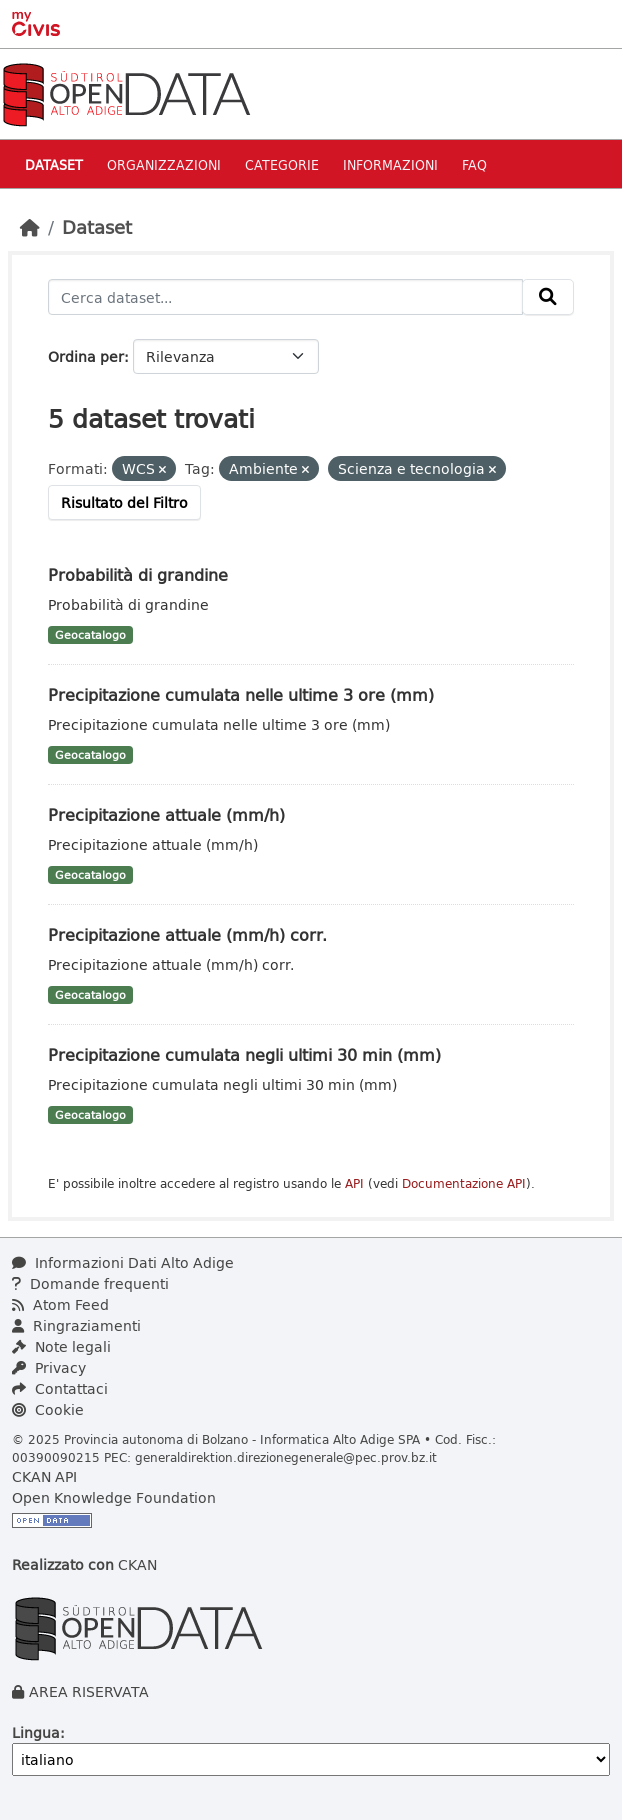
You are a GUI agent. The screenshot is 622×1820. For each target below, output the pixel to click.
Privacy (49, 1367)
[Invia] (548, 297)
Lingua (36, 1732)
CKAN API (44, 1476)
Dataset (54, 164)
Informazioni (390, 164)
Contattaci (60, 1388)
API (354, 1183)
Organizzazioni (164, 164)
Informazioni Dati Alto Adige (123, 1262)
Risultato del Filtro (124, 502)
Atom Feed (60, 1304)
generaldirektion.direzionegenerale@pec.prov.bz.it (286, 1457)
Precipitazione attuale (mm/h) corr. (187, 934)
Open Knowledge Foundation (114, 1497)
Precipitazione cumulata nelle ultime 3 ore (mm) (241, 694)
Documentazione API (464, 1183)
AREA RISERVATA (89, 1691)
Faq (474, 164)
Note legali (61, 1346)
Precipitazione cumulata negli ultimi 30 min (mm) (244, 1054)
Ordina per (86, 356)
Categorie (282, 164)
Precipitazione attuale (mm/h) (166, 814)
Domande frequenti (90, 1283)
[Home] (30, 227)
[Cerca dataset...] (285, 297)
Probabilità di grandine (138, 574)
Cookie (48, 1409)
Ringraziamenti (76, 1325)
